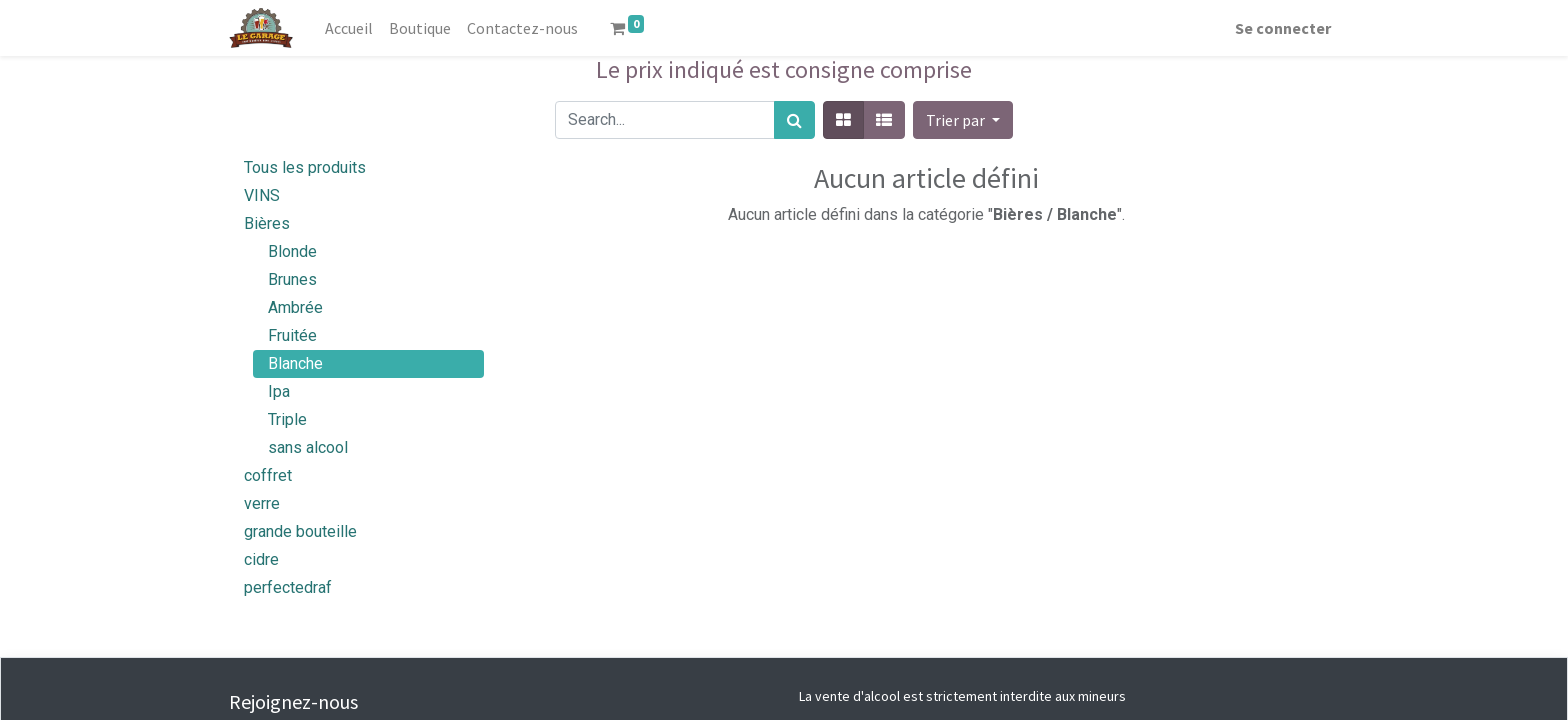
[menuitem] (349, 28)
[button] (963, 120)
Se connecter (1283, 28)
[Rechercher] (794, 120)
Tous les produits (305, 167)
